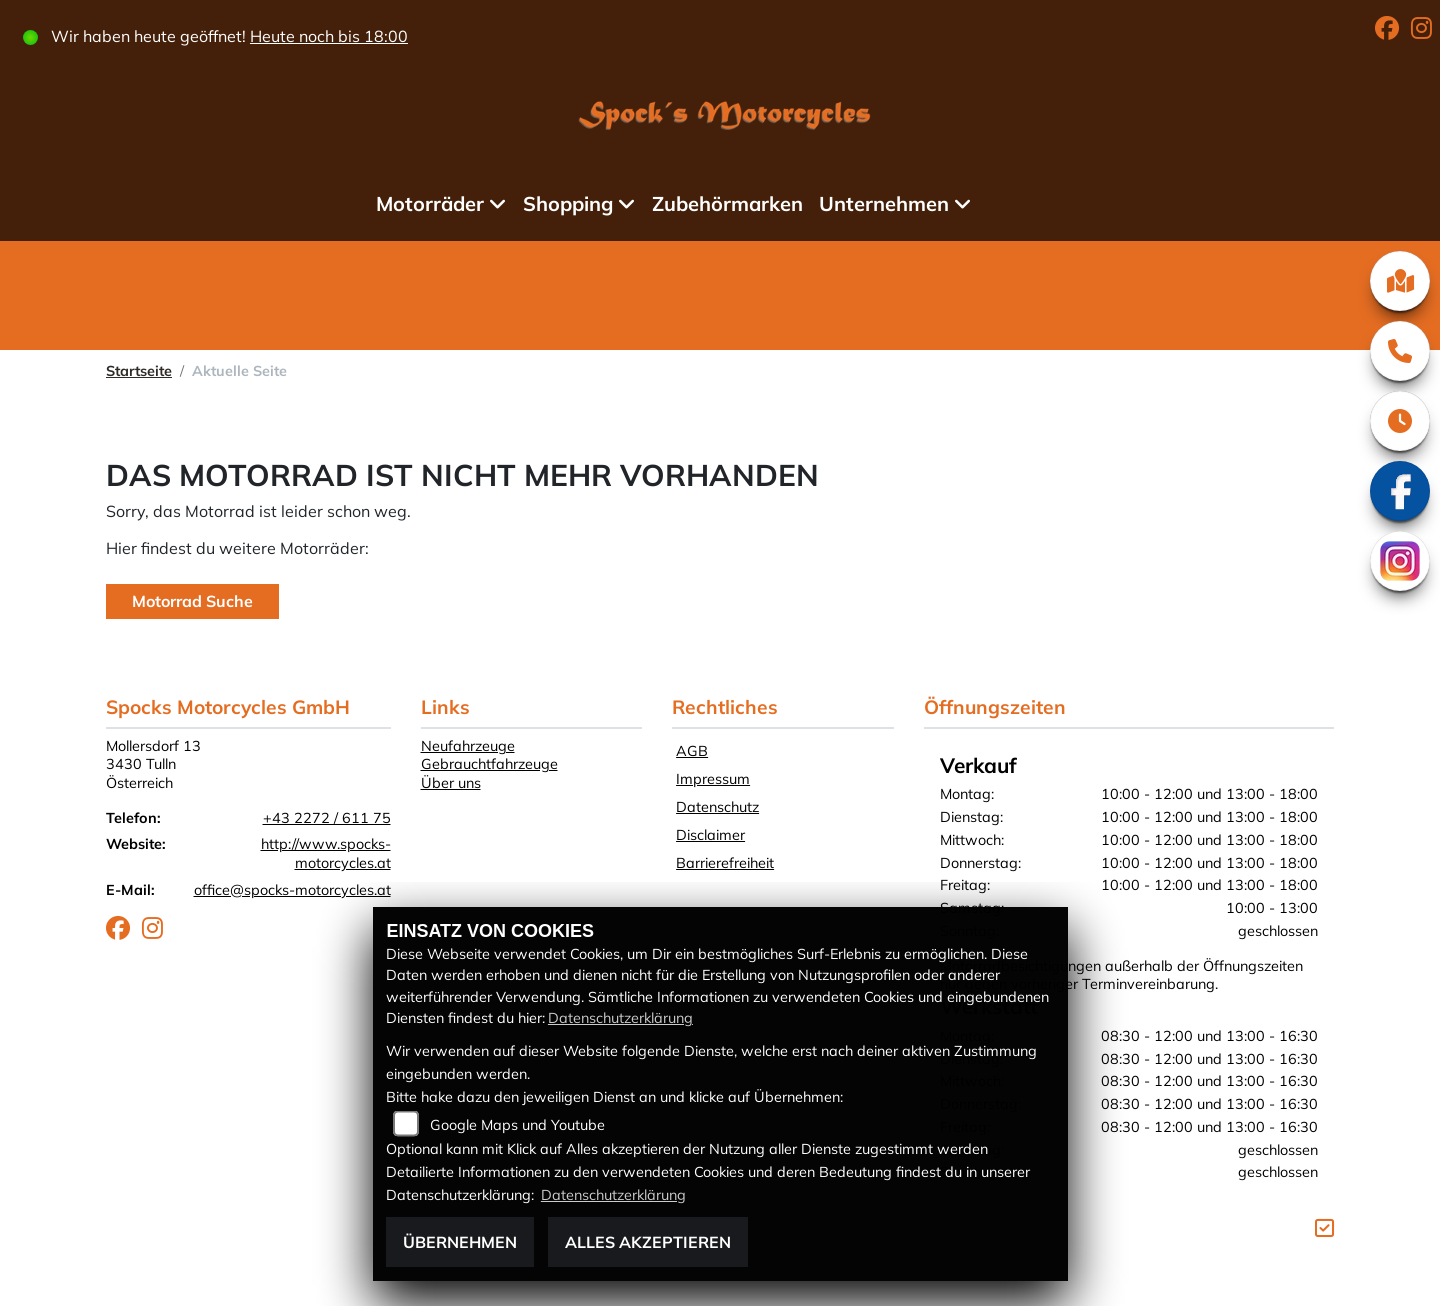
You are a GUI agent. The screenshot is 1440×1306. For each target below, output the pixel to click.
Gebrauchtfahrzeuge (489, 764)
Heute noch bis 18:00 (330, 36)
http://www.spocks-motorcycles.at (326, 853)
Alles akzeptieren (648, 1242)
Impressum (713, 779)
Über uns (451, 783)
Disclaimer (710, 835)
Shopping (568, 203)
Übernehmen (460, 1242)
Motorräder (430, 203)
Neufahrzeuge (468, 746)
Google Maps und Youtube (517, 1125)
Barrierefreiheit (725, 863)
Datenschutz (717, 807)
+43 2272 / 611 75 (327, 818)
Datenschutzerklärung (620, 1018)
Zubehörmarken (728, 203)
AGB (692, 751)
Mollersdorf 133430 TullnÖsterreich (153, 764)
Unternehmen (885, 203)
